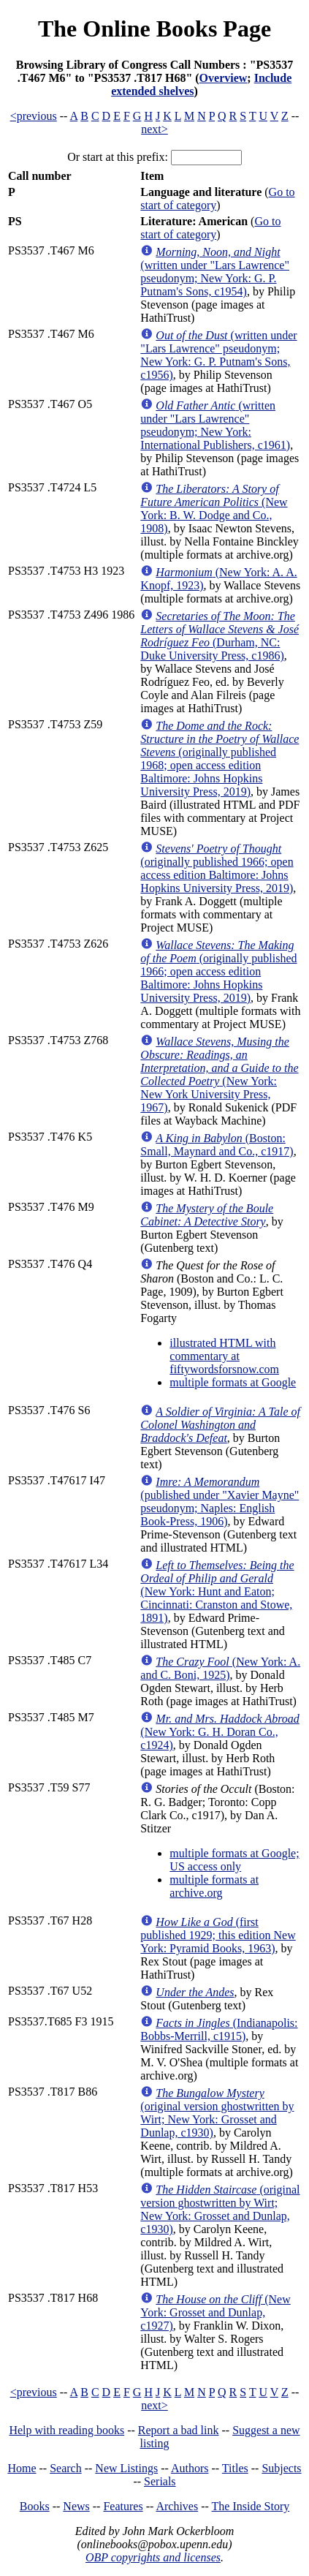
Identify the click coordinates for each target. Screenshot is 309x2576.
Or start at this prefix (115, 157)
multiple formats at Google (232, 1382)
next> (154, 129)
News (76, 2506)
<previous (33, 116)
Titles (235, 2468)
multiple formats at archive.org (214, 1886)
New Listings (126, 2468)
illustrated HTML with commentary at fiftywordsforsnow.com (224, 1356)
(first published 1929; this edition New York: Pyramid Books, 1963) (217, 1935)
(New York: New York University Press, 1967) (219, 1074)
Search (66, 2468)
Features (122, 2506)
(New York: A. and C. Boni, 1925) (220, 1668)
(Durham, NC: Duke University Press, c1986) (219, 636)
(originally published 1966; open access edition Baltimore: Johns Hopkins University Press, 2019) (216, 868)
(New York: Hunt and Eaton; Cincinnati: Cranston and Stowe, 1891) (217, 1591)
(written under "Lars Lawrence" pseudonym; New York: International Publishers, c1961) (215, 425)
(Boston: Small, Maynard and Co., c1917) (216, 1144)
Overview (223, 78)
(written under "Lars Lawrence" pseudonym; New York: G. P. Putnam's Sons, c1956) (218, 355)
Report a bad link (178, 2430)
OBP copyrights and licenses (153, 2557)
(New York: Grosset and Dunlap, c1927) (215, 2312)
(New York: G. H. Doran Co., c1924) (219, 1731)
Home (21, 2468)
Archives (177, 2506)
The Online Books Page (154, 28)
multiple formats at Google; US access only (234, 1860)
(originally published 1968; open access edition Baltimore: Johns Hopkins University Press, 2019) (219, 758)
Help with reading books (66, 2430)
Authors (190, 2468)
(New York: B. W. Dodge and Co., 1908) (213, 509)
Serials (160, 2481)
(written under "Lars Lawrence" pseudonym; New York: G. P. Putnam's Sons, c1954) (214, 272)
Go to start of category (210, 228)
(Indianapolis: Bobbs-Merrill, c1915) (218, 2029)
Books (35, 2506)
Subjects (281, 2468)
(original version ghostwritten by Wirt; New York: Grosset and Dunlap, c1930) (217, 2113)
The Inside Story (251, 2506)
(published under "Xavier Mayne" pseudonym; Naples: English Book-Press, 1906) (219, 1501)
